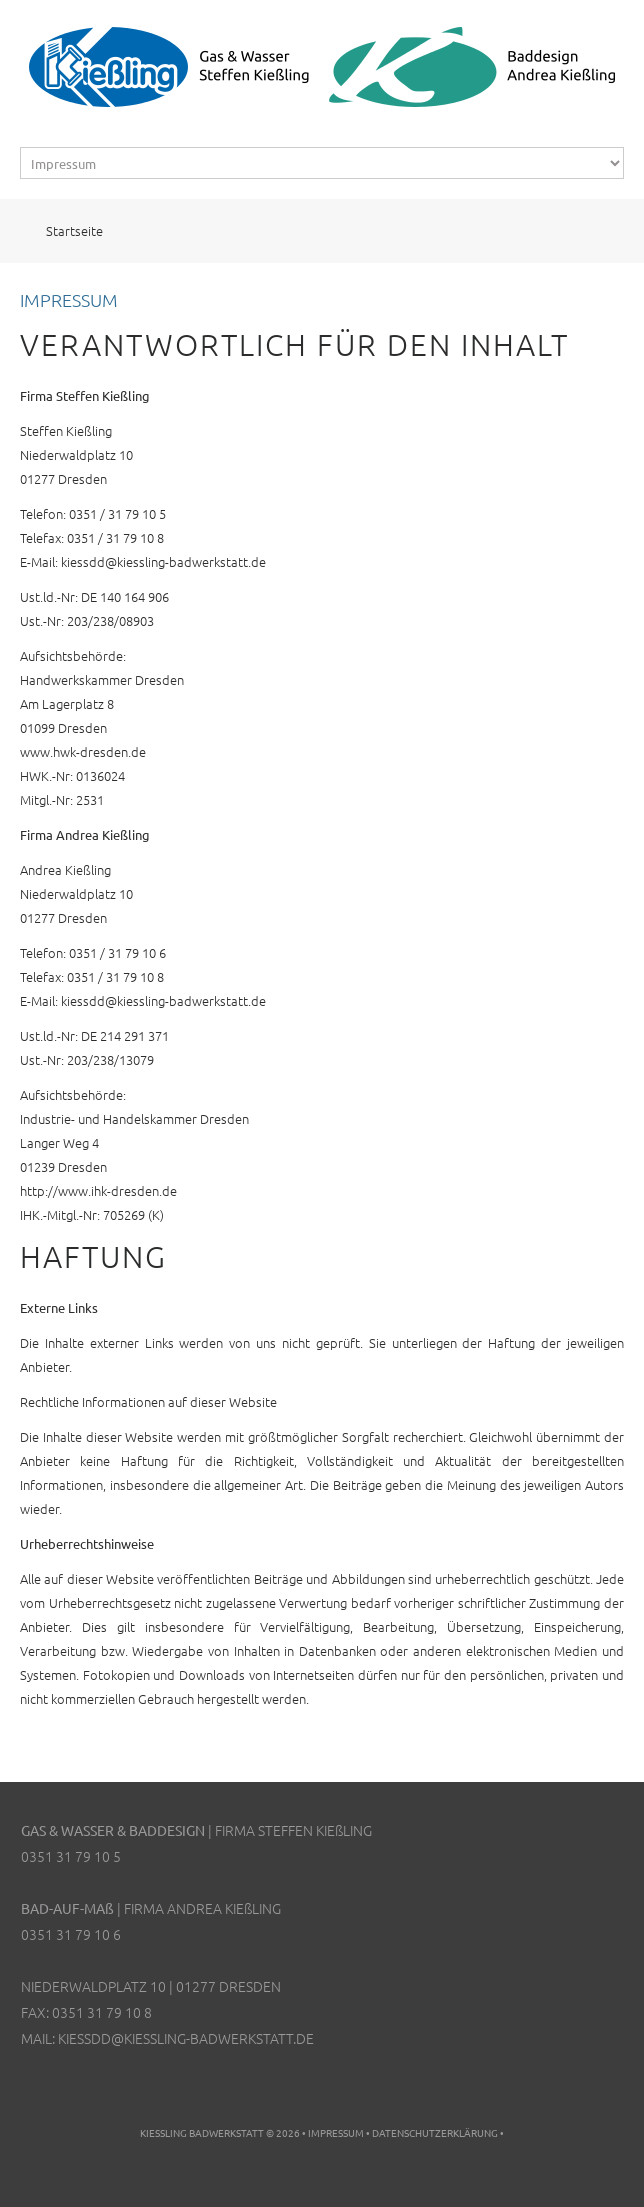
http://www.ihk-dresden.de (98, 1190)
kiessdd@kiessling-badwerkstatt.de (163, 561)
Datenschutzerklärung (435, 2132)
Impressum (336, 2132)
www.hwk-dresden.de (83, 751)
